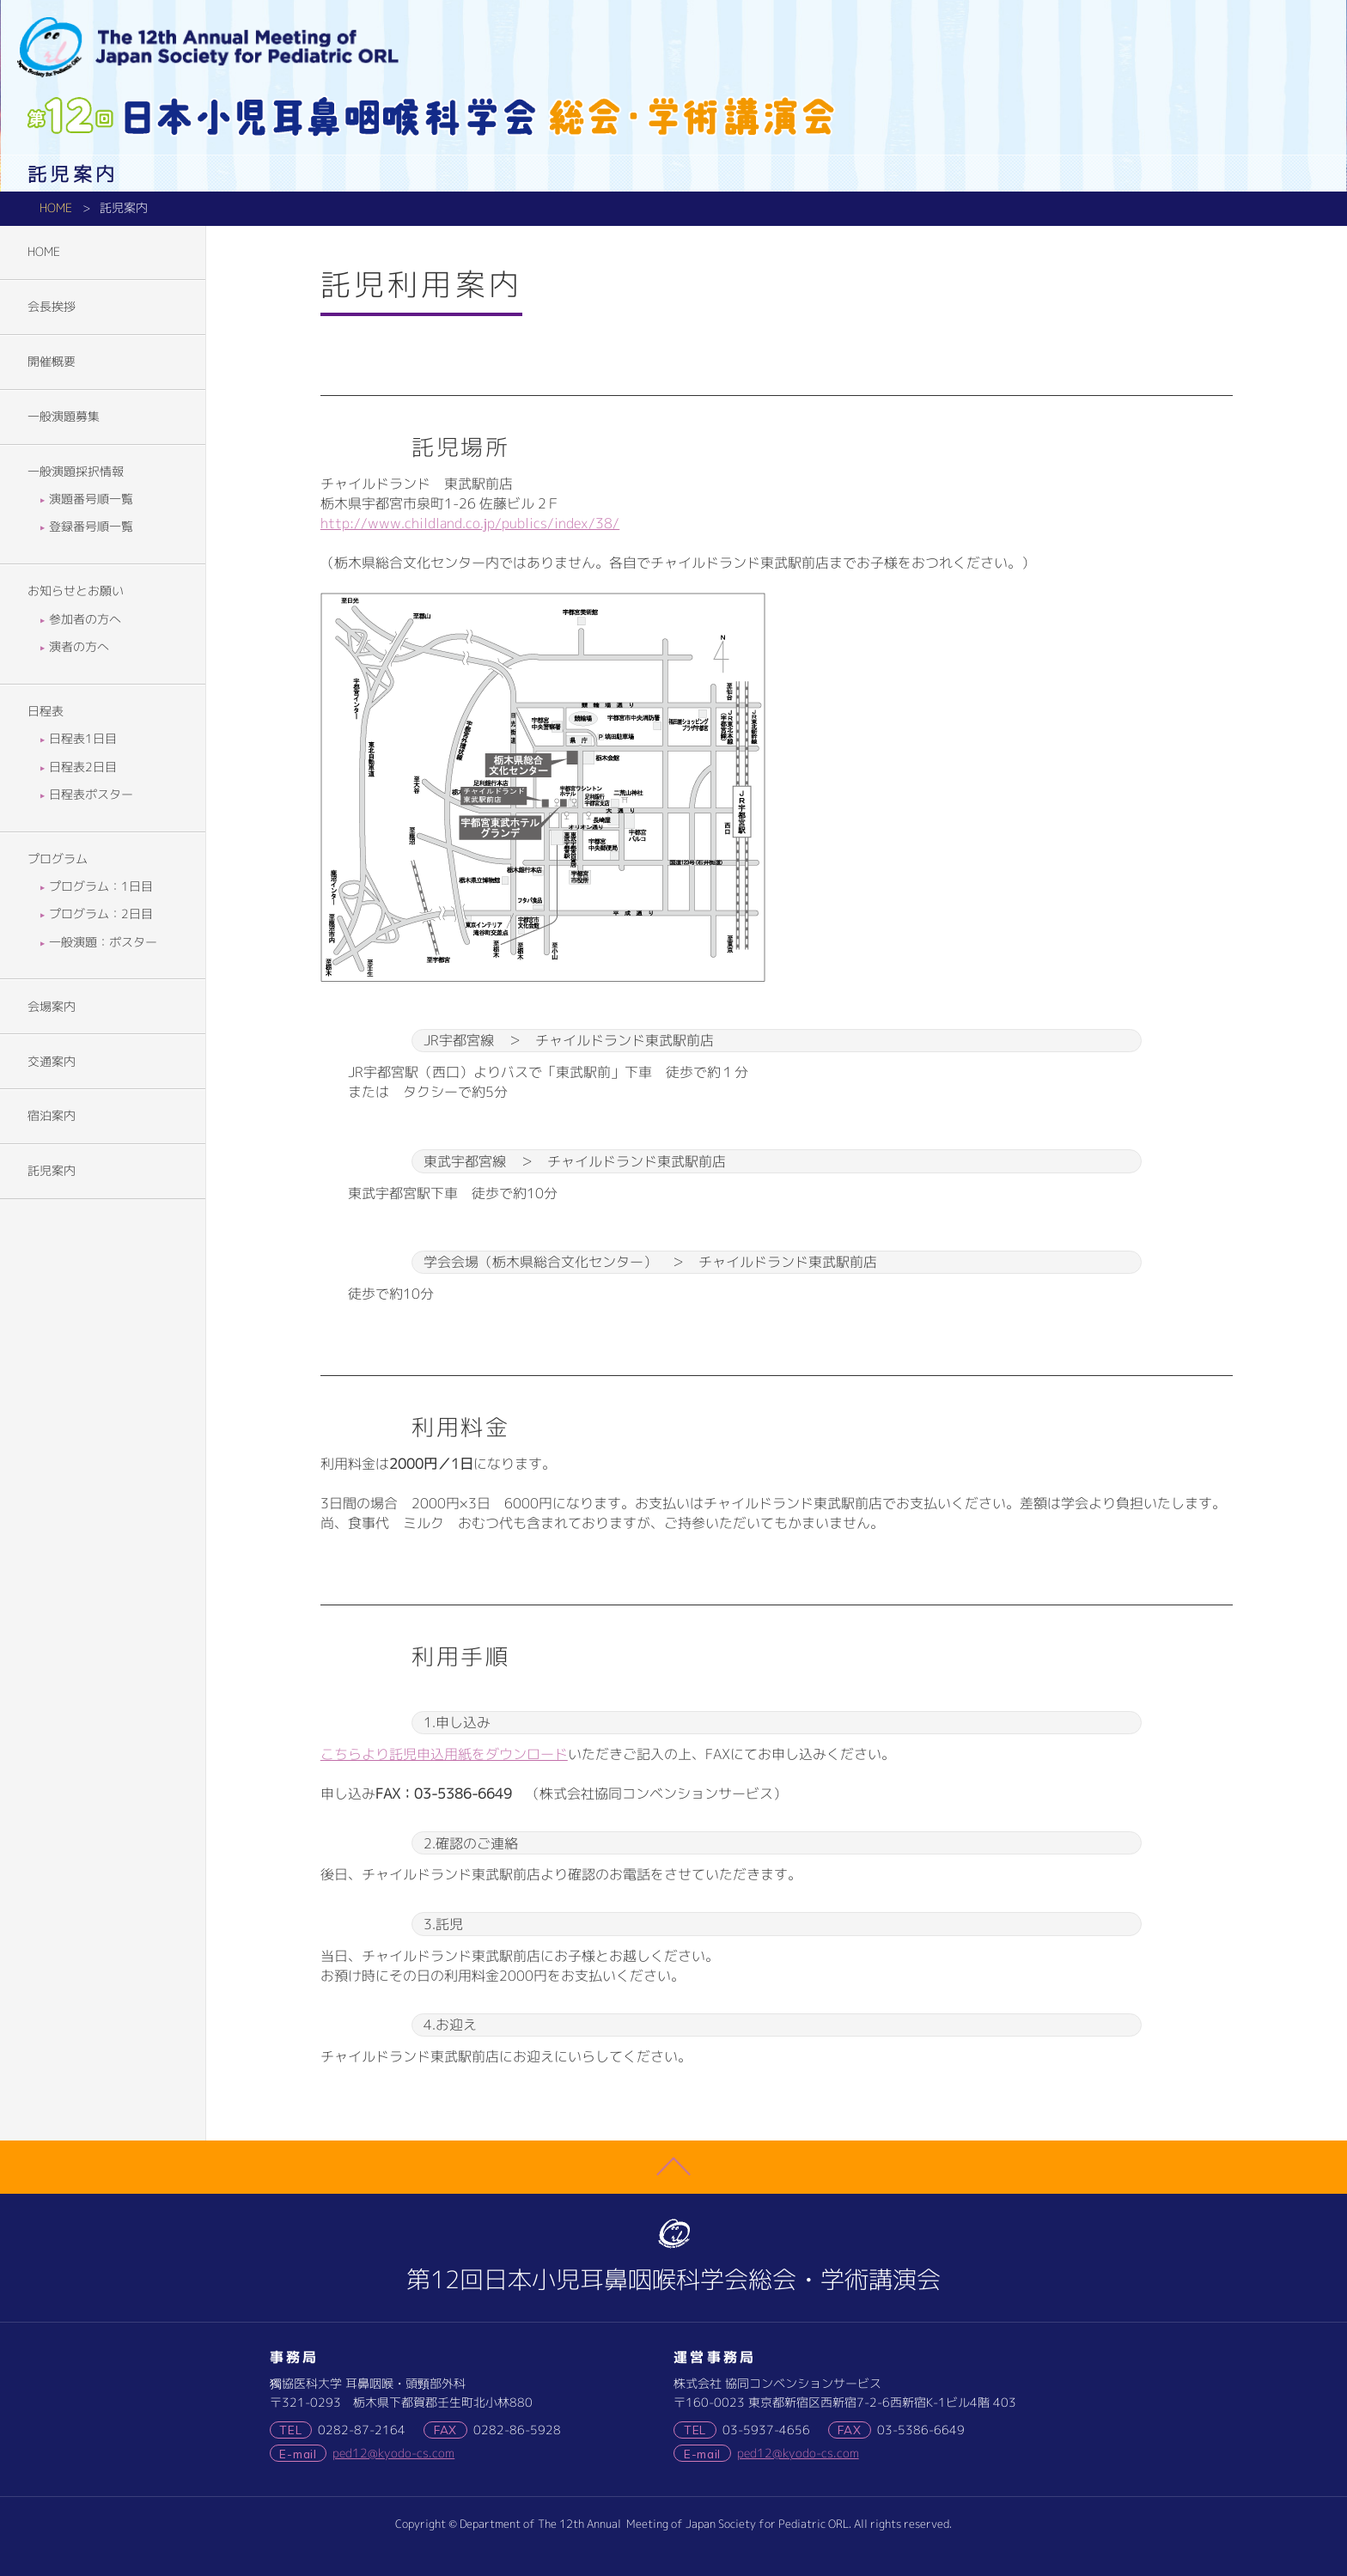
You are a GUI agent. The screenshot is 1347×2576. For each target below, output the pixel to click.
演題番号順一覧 (92, 499)
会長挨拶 (51, 306)
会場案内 (51, 1006)
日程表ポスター (92, 794)
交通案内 (51, 1061)
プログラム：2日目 (102, 914)
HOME (56, 207)
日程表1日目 (84, 738)
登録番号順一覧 (92, 526)
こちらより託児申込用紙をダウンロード (444, 1754)
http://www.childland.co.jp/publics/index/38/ (469, 523)
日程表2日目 (84, 767)
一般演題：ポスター (104, 942)
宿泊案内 (51, 1115)
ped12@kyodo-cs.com (393, 2453)
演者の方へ (80, 646)
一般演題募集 (63, 416)
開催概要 (51, 361)
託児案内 (51, 1170)
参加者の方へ (86, 619)
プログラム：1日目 (102, 886)
